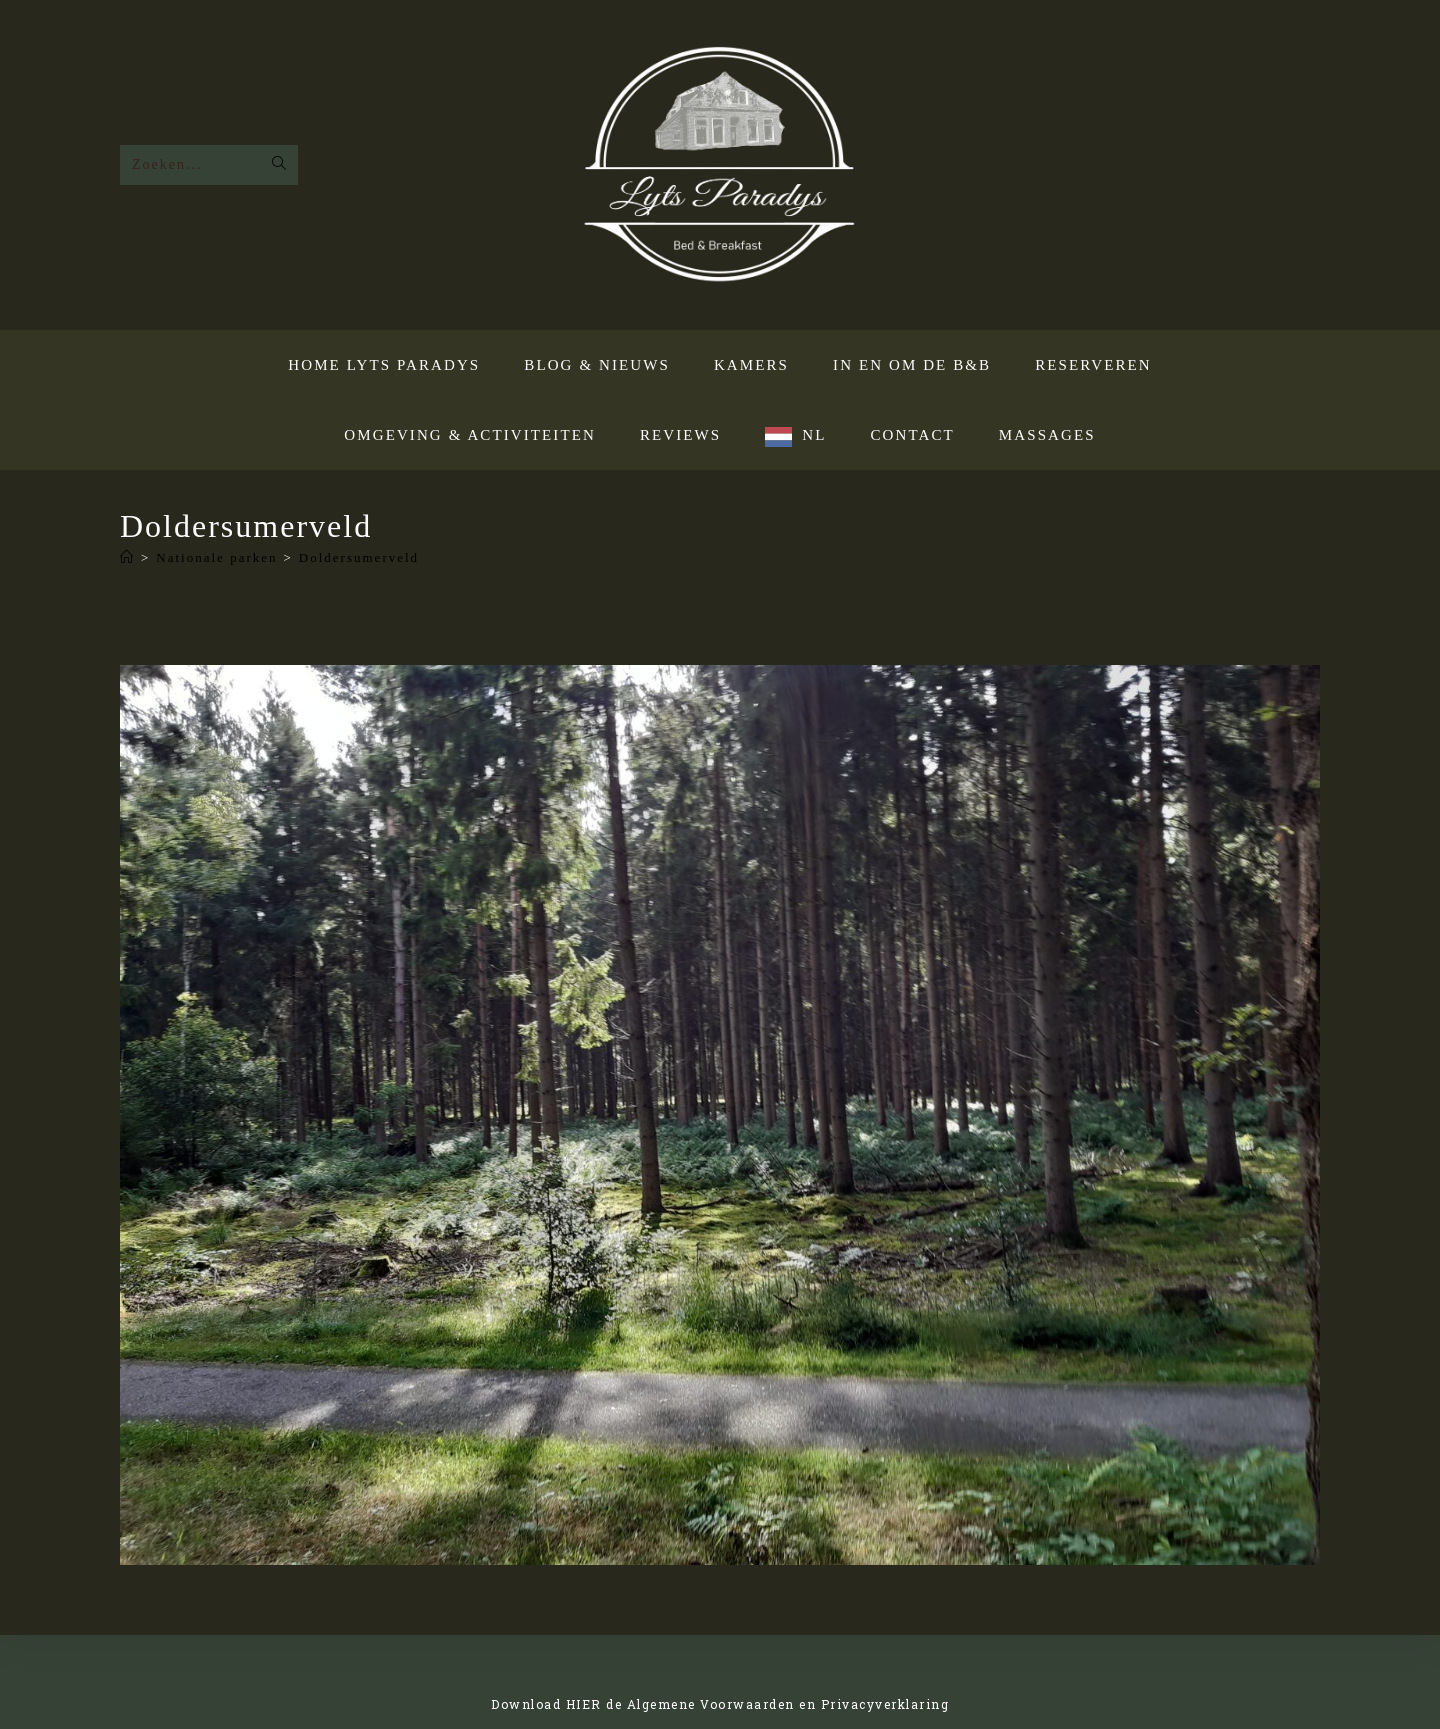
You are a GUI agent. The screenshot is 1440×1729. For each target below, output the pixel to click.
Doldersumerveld (359, 557)
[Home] (127, 557)
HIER (584, 1704)
